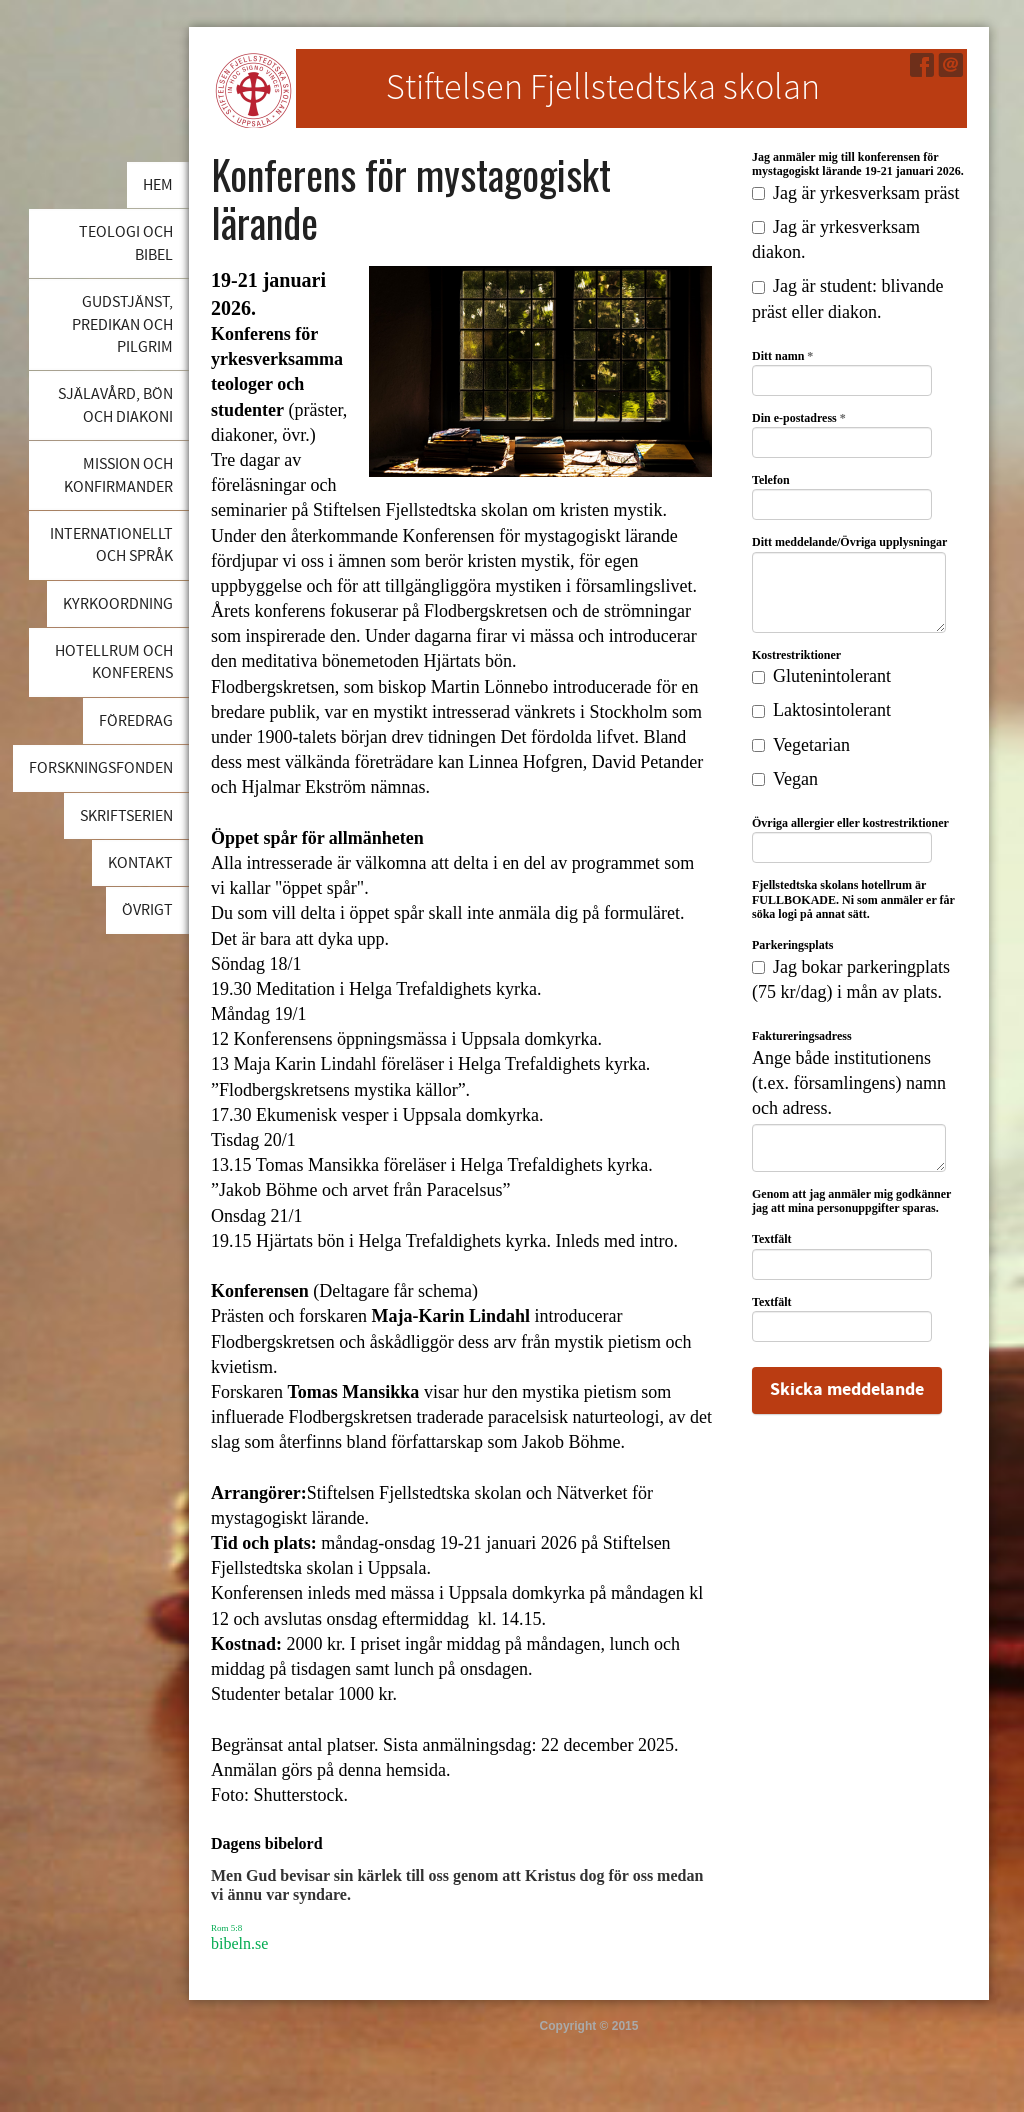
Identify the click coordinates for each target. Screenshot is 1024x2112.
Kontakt (140, 863)
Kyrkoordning (118, 604)
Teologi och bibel (126, 243)
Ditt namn (782, 356)
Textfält (772, 1239)
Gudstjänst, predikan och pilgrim (122, 324)
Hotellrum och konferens (114, 662)
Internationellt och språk (111, 545)
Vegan (785, 779)
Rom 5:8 (226, 1928)
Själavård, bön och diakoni (115, 405)
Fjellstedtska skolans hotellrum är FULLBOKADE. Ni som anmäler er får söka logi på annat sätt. (853, 899)
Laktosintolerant (821, 710)
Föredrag (136, 721)
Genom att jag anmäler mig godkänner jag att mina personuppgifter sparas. (851, 1201)
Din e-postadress (799, 418)
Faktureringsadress (802, 1036)
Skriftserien (126, 816)
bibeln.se (239, 1943)
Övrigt (147, 910)
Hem (158, 185)
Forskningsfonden (101, 768)
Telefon (771, 480)
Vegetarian (801, 745)
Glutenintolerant (821, 676)
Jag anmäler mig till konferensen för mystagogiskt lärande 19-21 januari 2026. (858, 164)
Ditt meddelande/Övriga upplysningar (849, 542)
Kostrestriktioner (796, 655)
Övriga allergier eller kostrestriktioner (850, 823)
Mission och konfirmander (118, 475)
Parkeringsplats (792, 945)
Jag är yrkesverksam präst (855, 193)
